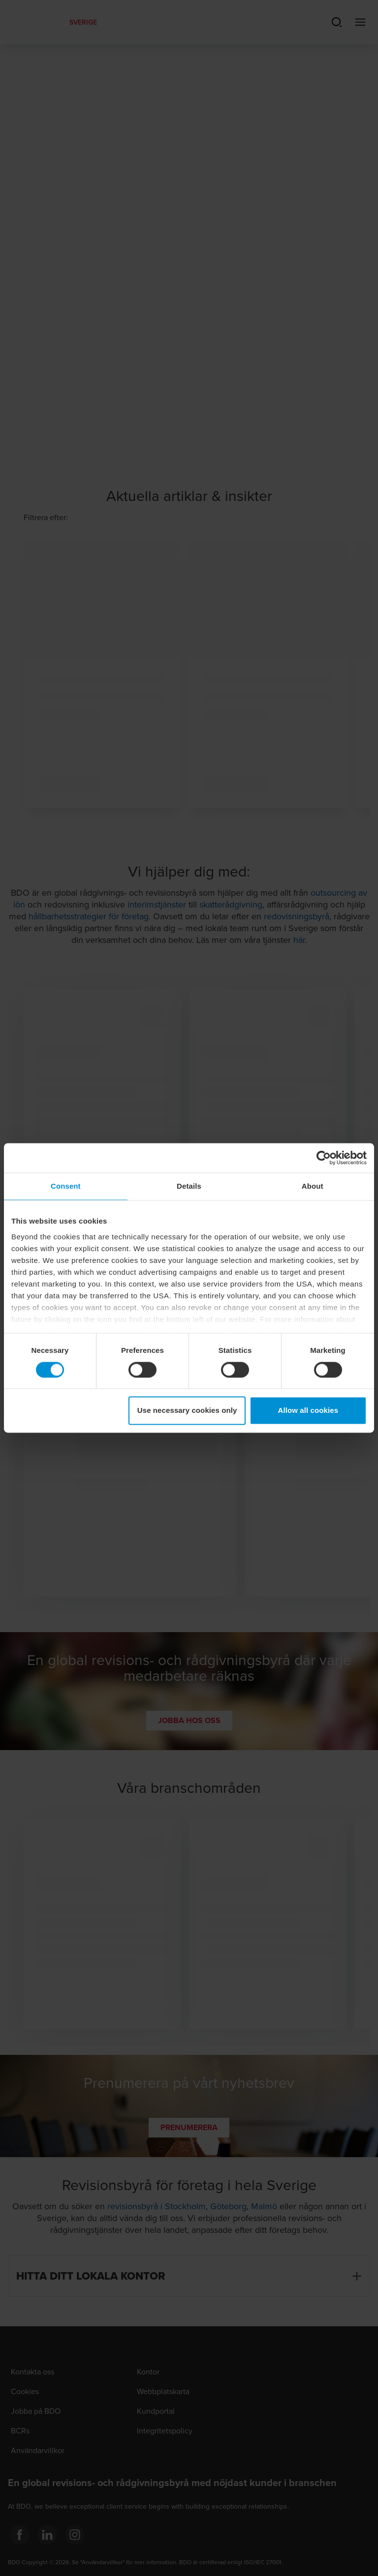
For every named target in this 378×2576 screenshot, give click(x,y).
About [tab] (312, 1186)
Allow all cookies (308, 1410)
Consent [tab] (66, 1186)
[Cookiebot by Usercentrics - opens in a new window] (324, 1157)
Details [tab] (189, 1186)
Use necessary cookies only (187, 1410)
